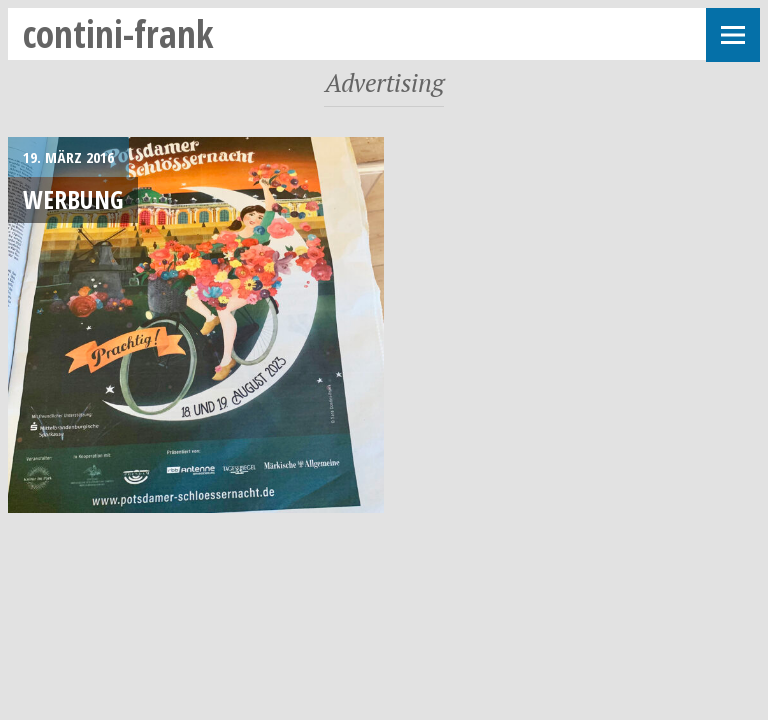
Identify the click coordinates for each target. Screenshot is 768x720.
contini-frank (118, 33)
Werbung (73, 199)
